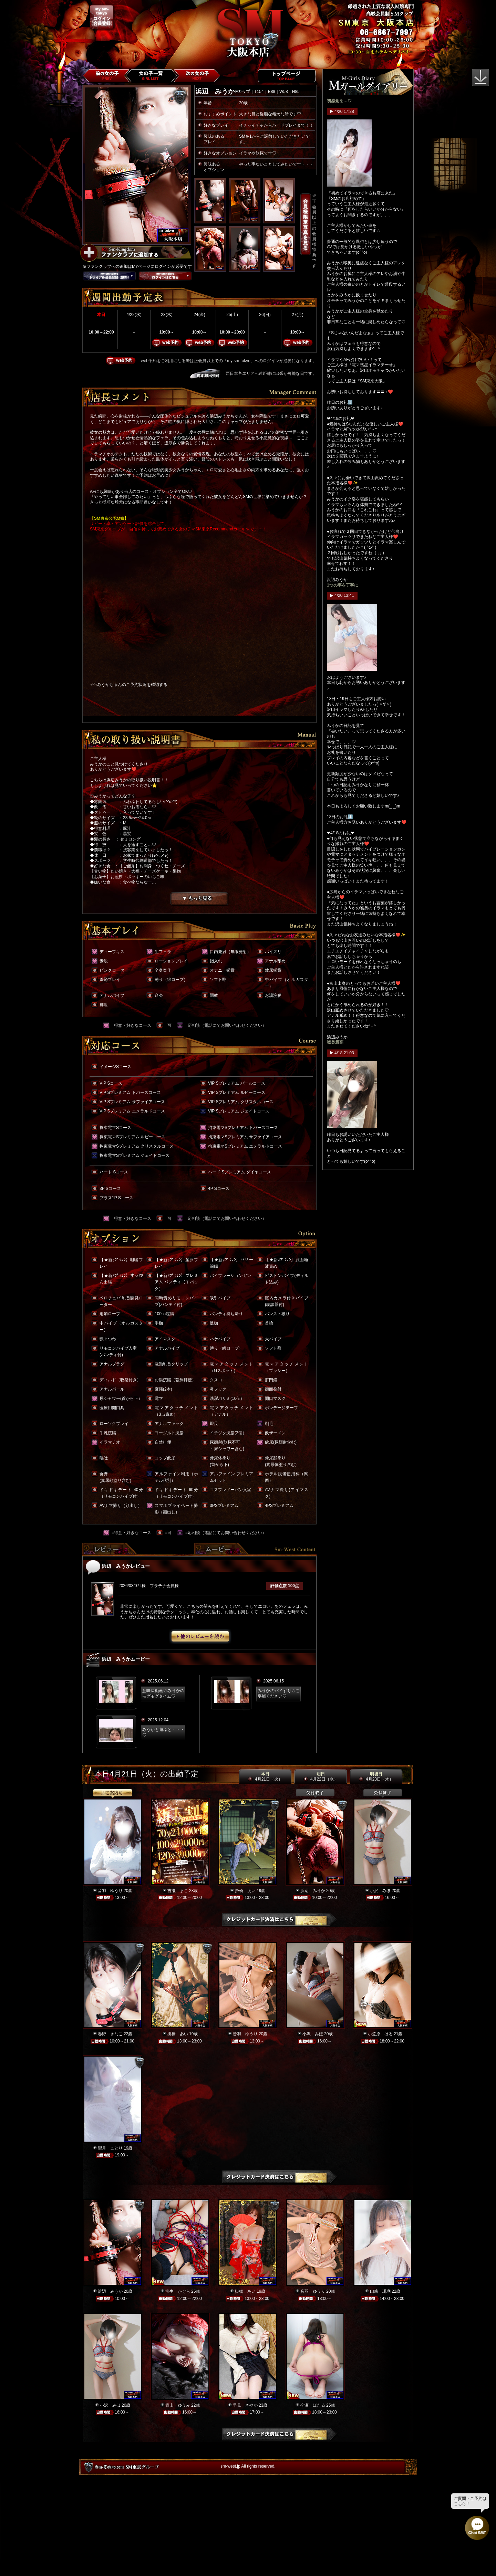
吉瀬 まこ (177, 1890)
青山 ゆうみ (177, 2405)
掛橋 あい (245, 1890)
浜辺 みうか (312, 1890)
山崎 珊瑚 (380, 2291)
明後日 (376, 1777)
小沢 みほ (380, 1890)
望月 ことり (110, 2148)
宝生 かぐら (177, 2291)
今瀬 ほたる (312, 2405)
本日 (265, 1777)
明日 (320, 1777)
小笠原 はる (380, 2033)
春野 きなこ (110, 2033)
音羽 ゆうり (110, 1890)
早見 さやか (245, 2405)
